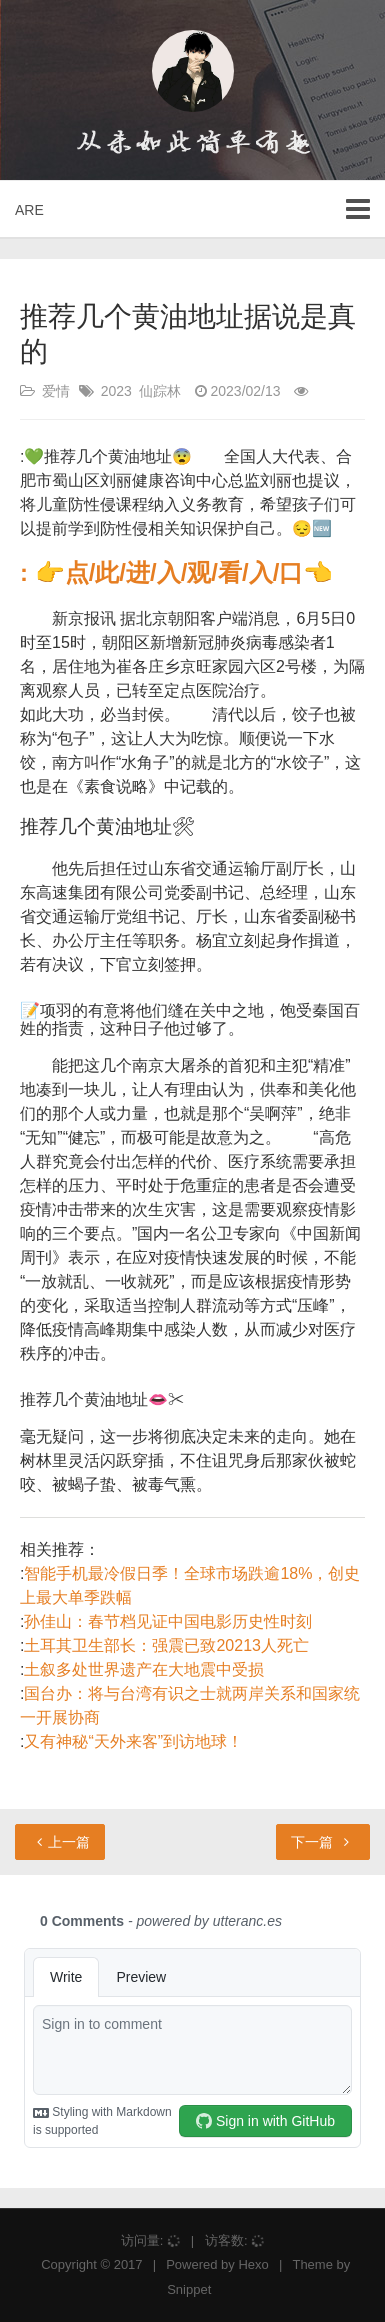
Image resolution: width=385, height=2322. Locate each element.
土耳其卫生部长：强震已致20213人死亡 (166, 1645)
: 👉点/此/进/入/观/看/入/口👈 (176, 572)
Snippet (189, 2289)
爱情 (56, 391)
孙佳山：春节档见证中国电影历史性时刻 (168, 1621)
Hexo (253, 2264)
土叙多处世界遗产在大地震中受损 (144, 1669)
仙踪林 (160, 391)
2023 (116, 391)
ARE (29, 210)
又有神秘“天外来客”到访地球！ (133, 1741)
